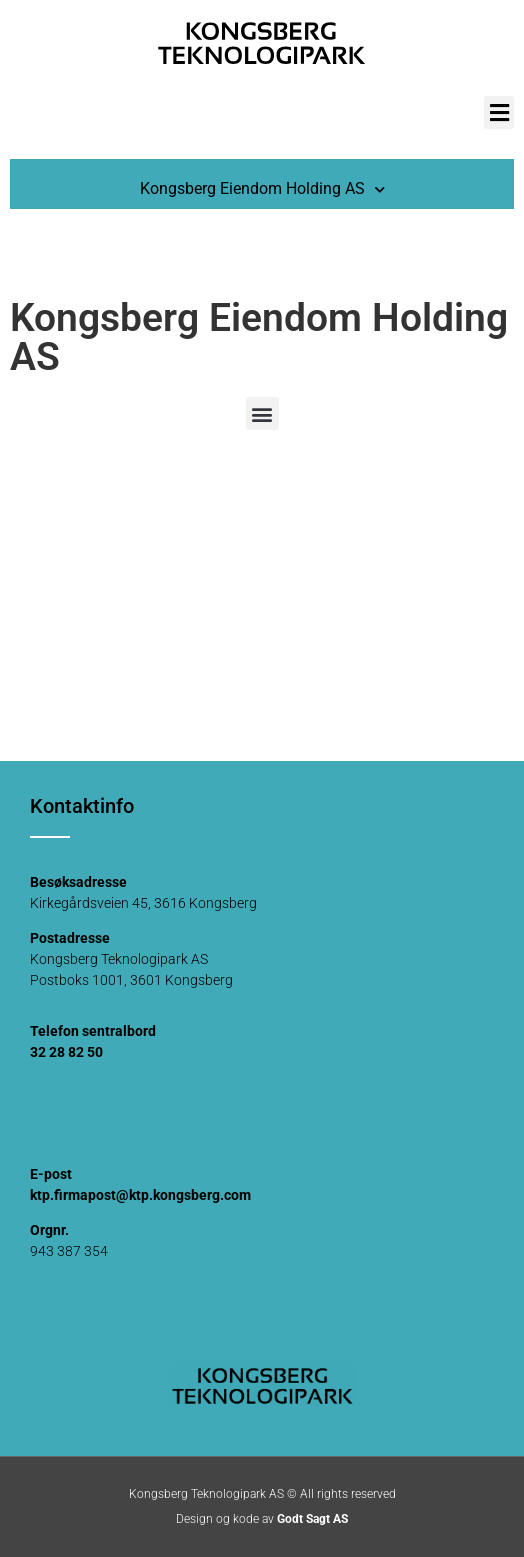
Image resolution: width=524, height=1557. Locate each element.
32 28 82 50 (66, 1052)
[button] (499, 112)
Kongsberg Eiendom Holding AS (262, 189)
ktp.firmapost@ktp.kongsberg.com (140, 1195)
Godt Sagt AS (312, 1519)
